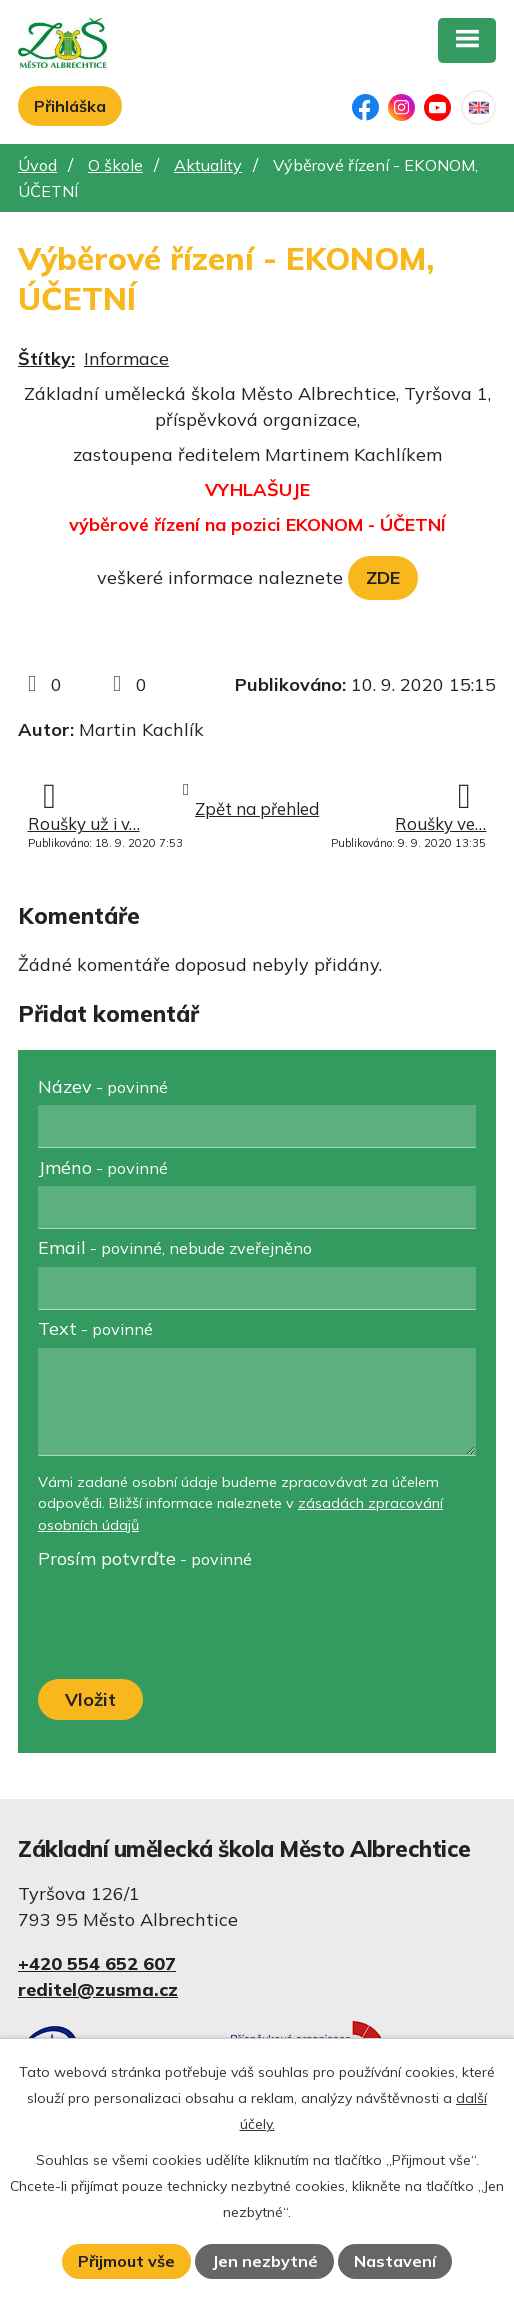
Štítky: (46, 358)
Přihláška (70, 106)
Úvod (37, 165)
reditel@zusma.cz (98, 1989)
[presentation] (185, 1626)
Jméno (103, 1167)
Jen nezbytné (265, 2261)
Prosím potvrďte (145, 1558)
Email (175, 1247)
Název (103, 1086)
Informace (126, 358)
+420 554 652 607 (97, 1963)
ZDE (383, 577)
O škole (115, 165)
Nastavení (395, 2261)
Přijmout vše (126, 2261)
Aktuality (208, 165)
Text (95, 1328)
